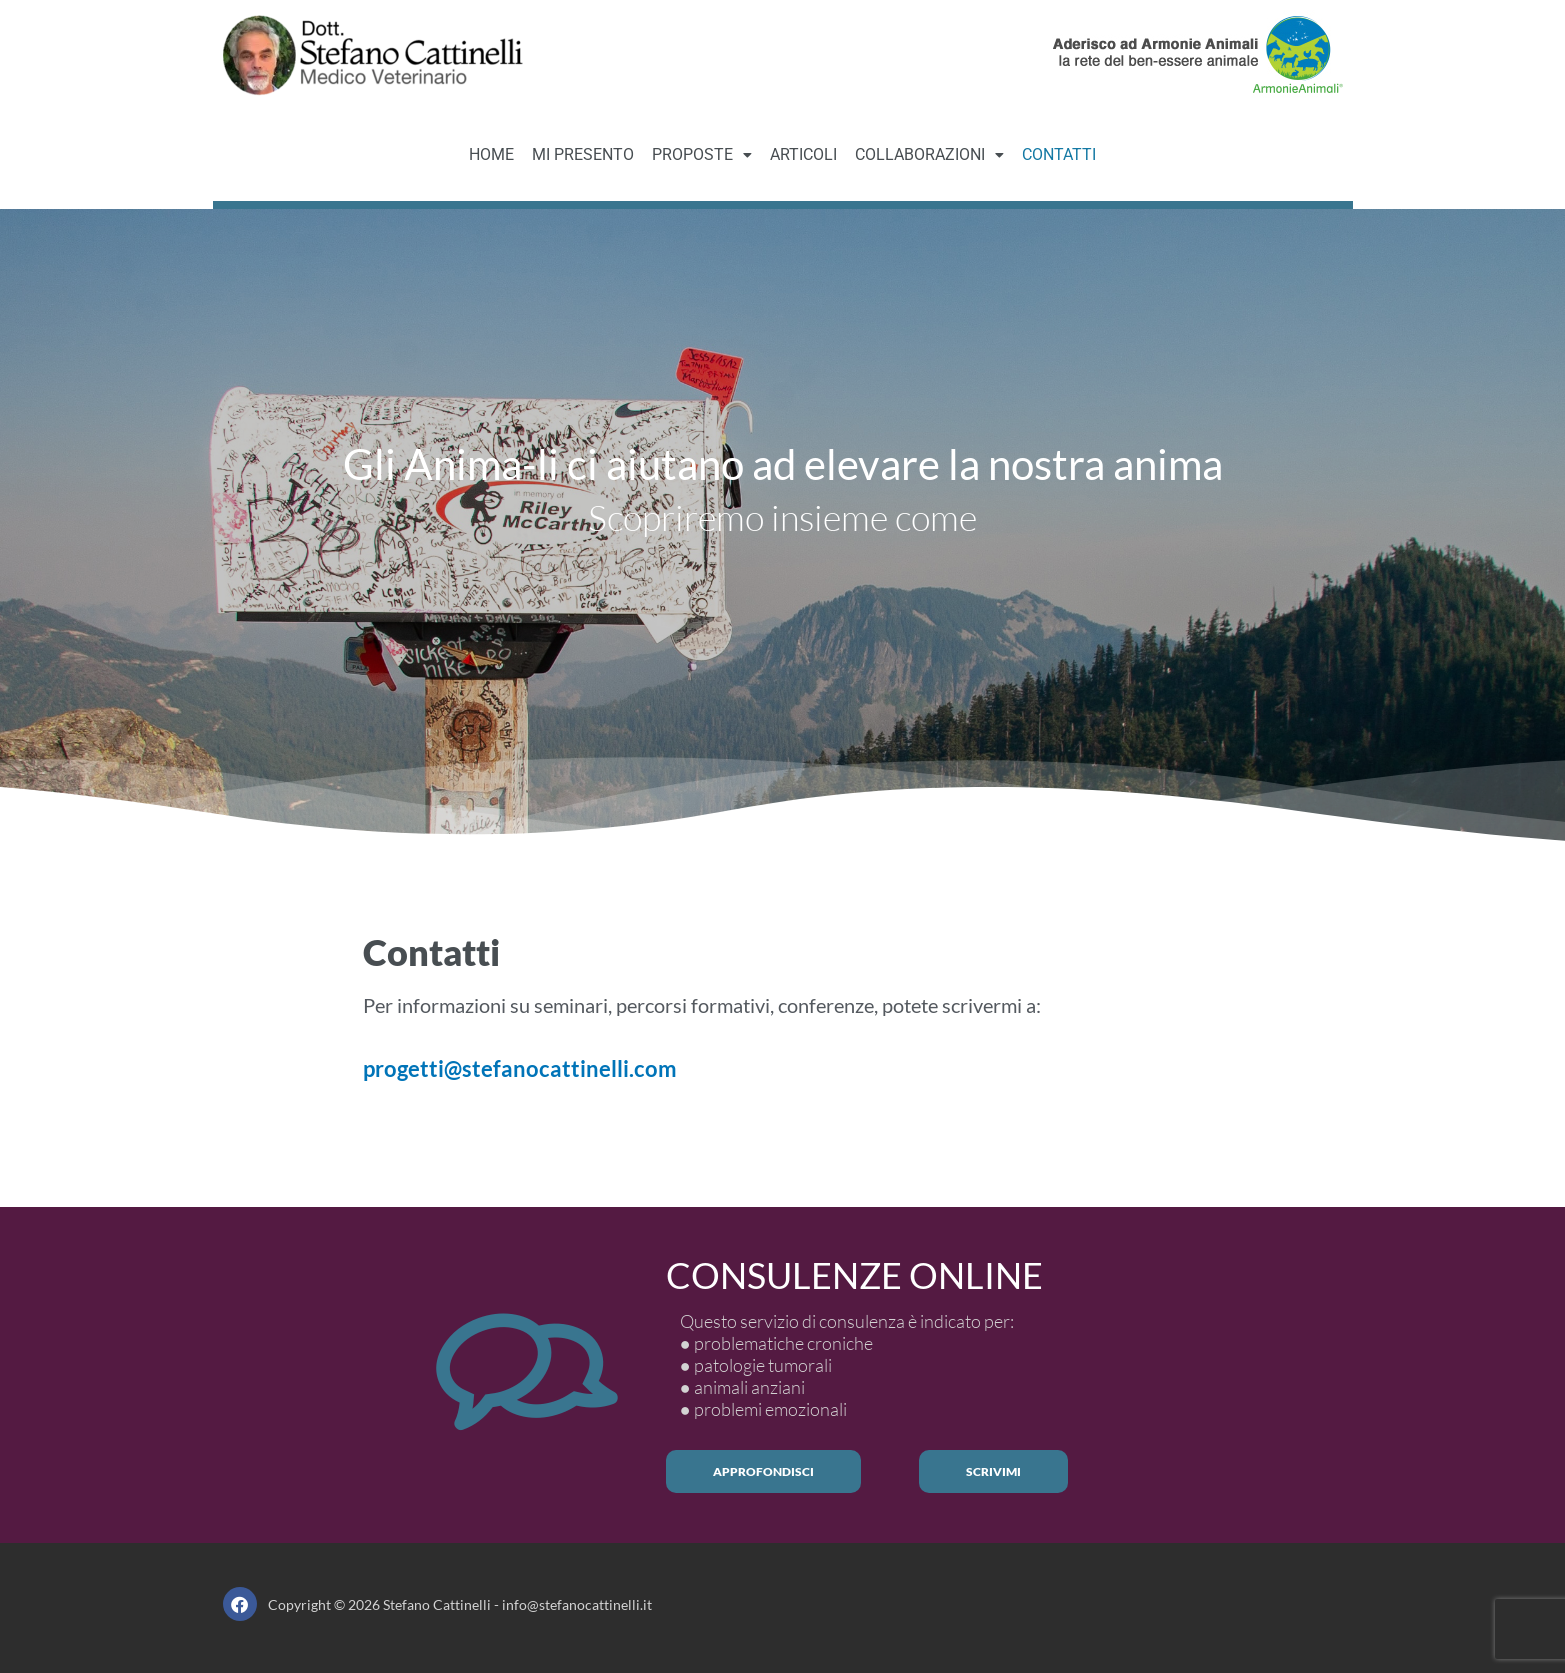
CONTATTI (1059, 154)
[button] (702, 155)
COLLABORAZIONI (929, 154)
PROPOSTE (702, 154)
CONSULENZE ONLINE (854, 1275)
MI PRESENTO (583, 154)
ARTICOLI (803, 154)
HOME (491, 154)
